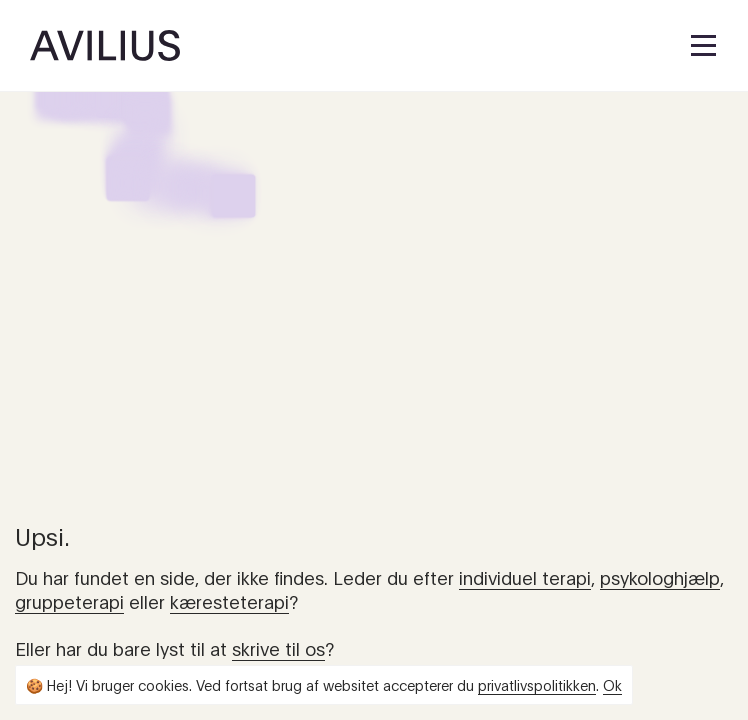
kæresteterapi (229, 601)
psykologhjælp (660, 577)
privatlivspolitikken (537, 684)
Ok (612, 684)
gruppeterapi (69, 601)
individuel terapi (525, 577)
